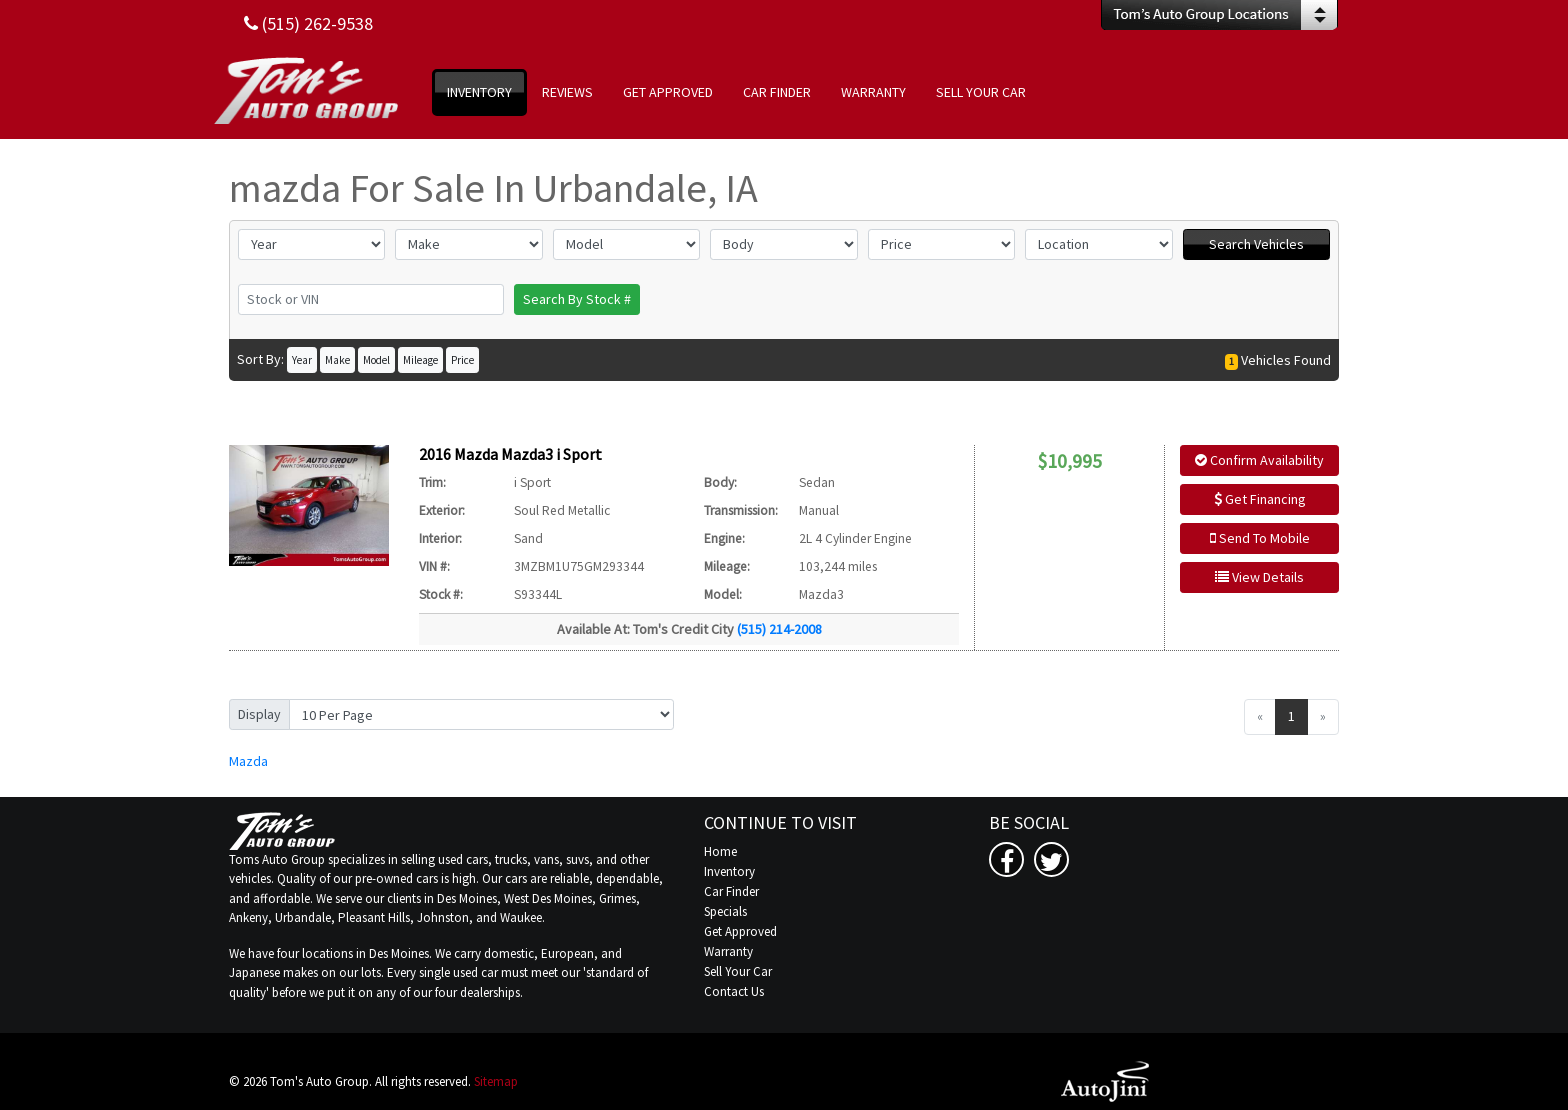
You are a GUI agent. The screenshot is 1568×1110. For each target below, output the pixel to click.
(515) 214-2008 (779, 629)
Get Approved (740, 931)
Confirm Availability (1259, 460)
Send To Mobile (1260, 538)
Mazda (248, 761)
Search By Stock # (577, 299)
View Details (1259, 577)
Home (720, 851)
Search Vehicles (1256, 244)
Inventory (729, 871)
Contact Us (734, 991)
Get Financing (1260, 499)
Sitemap (496, 1081)
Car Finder (731, 891)
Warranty (728, 951)
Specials (725, 911)
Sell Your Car (738, 971)
